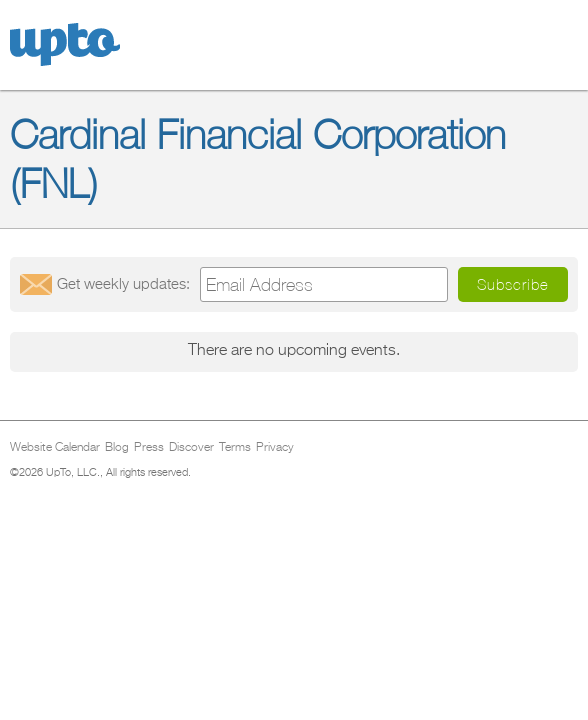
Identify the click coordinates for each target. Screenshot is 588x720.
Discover (191, 448)
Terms (235, 448)
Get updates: (123, 284)
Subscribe (513, 284)
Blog (117, 448)
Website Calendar (55, 448)
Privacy (275, 448)
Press (149, 448)
